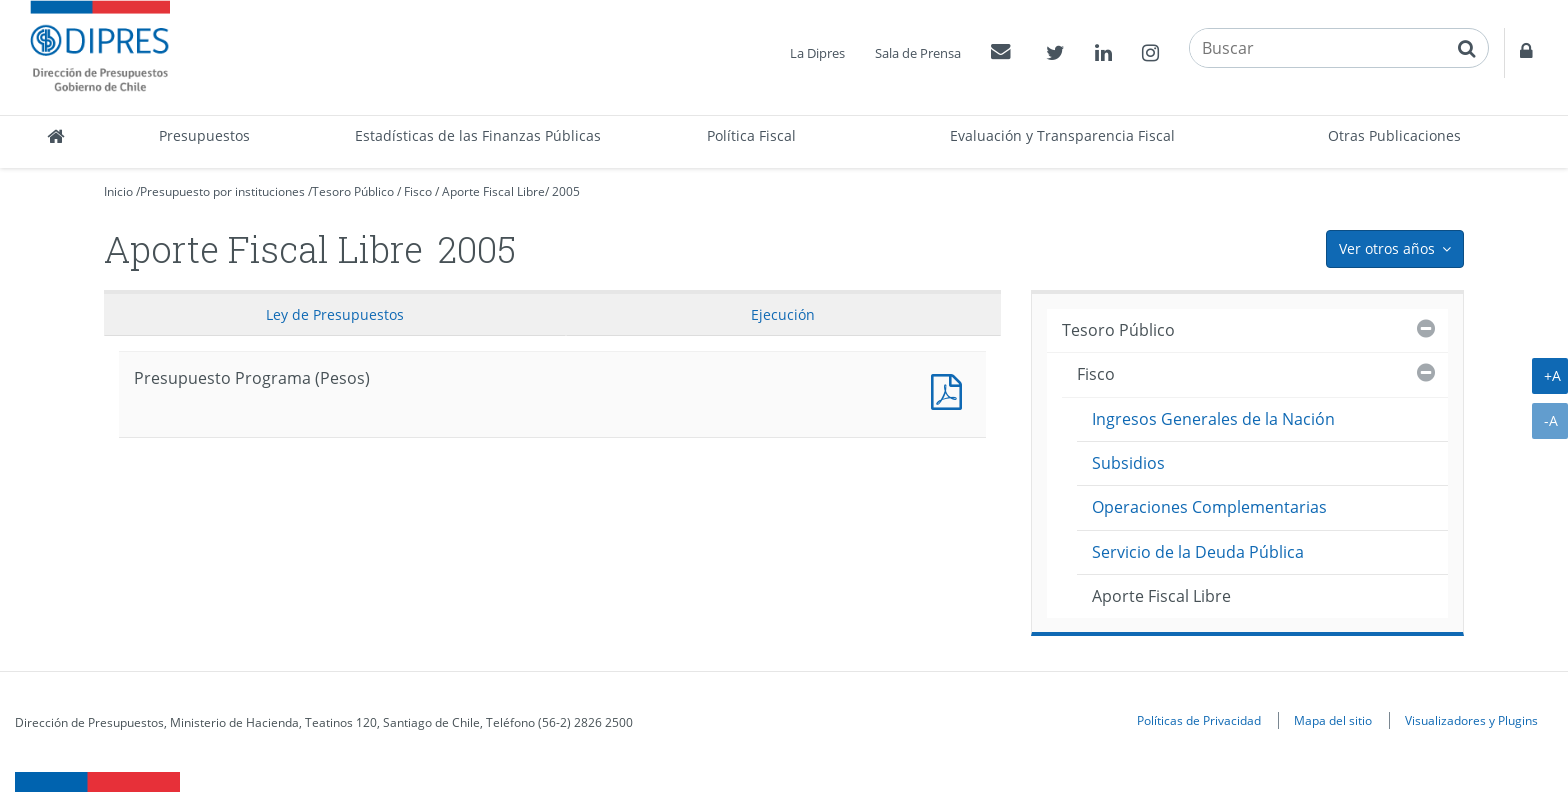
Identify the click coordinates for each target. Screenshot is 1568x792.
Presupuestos (204, 135)
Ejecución (783, 314)
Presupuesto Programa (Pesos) (951, 389)
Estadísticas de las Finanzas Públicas (478, 135)
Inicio (118, 191)
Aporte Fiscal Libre (493, 191)
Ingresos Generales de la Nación (1213, 419)
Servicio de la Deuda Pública (1198, 552)
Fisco (418, 191)
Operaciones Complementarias (1209, 507)
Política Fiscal (751, 135)
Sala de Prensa (918, 53)
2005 (566, 191)
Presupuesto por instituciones (222, 191)
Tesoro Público (353, 191)
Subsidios (1128, 463)
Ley (335, 314)
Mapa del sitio (1333, 720)
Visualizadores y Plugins (1471, 720)
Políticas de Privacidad (1199, 720)
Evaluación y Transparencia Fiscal (1062, 135)
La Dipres (817, 53)
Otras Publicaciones (1394, 135)
